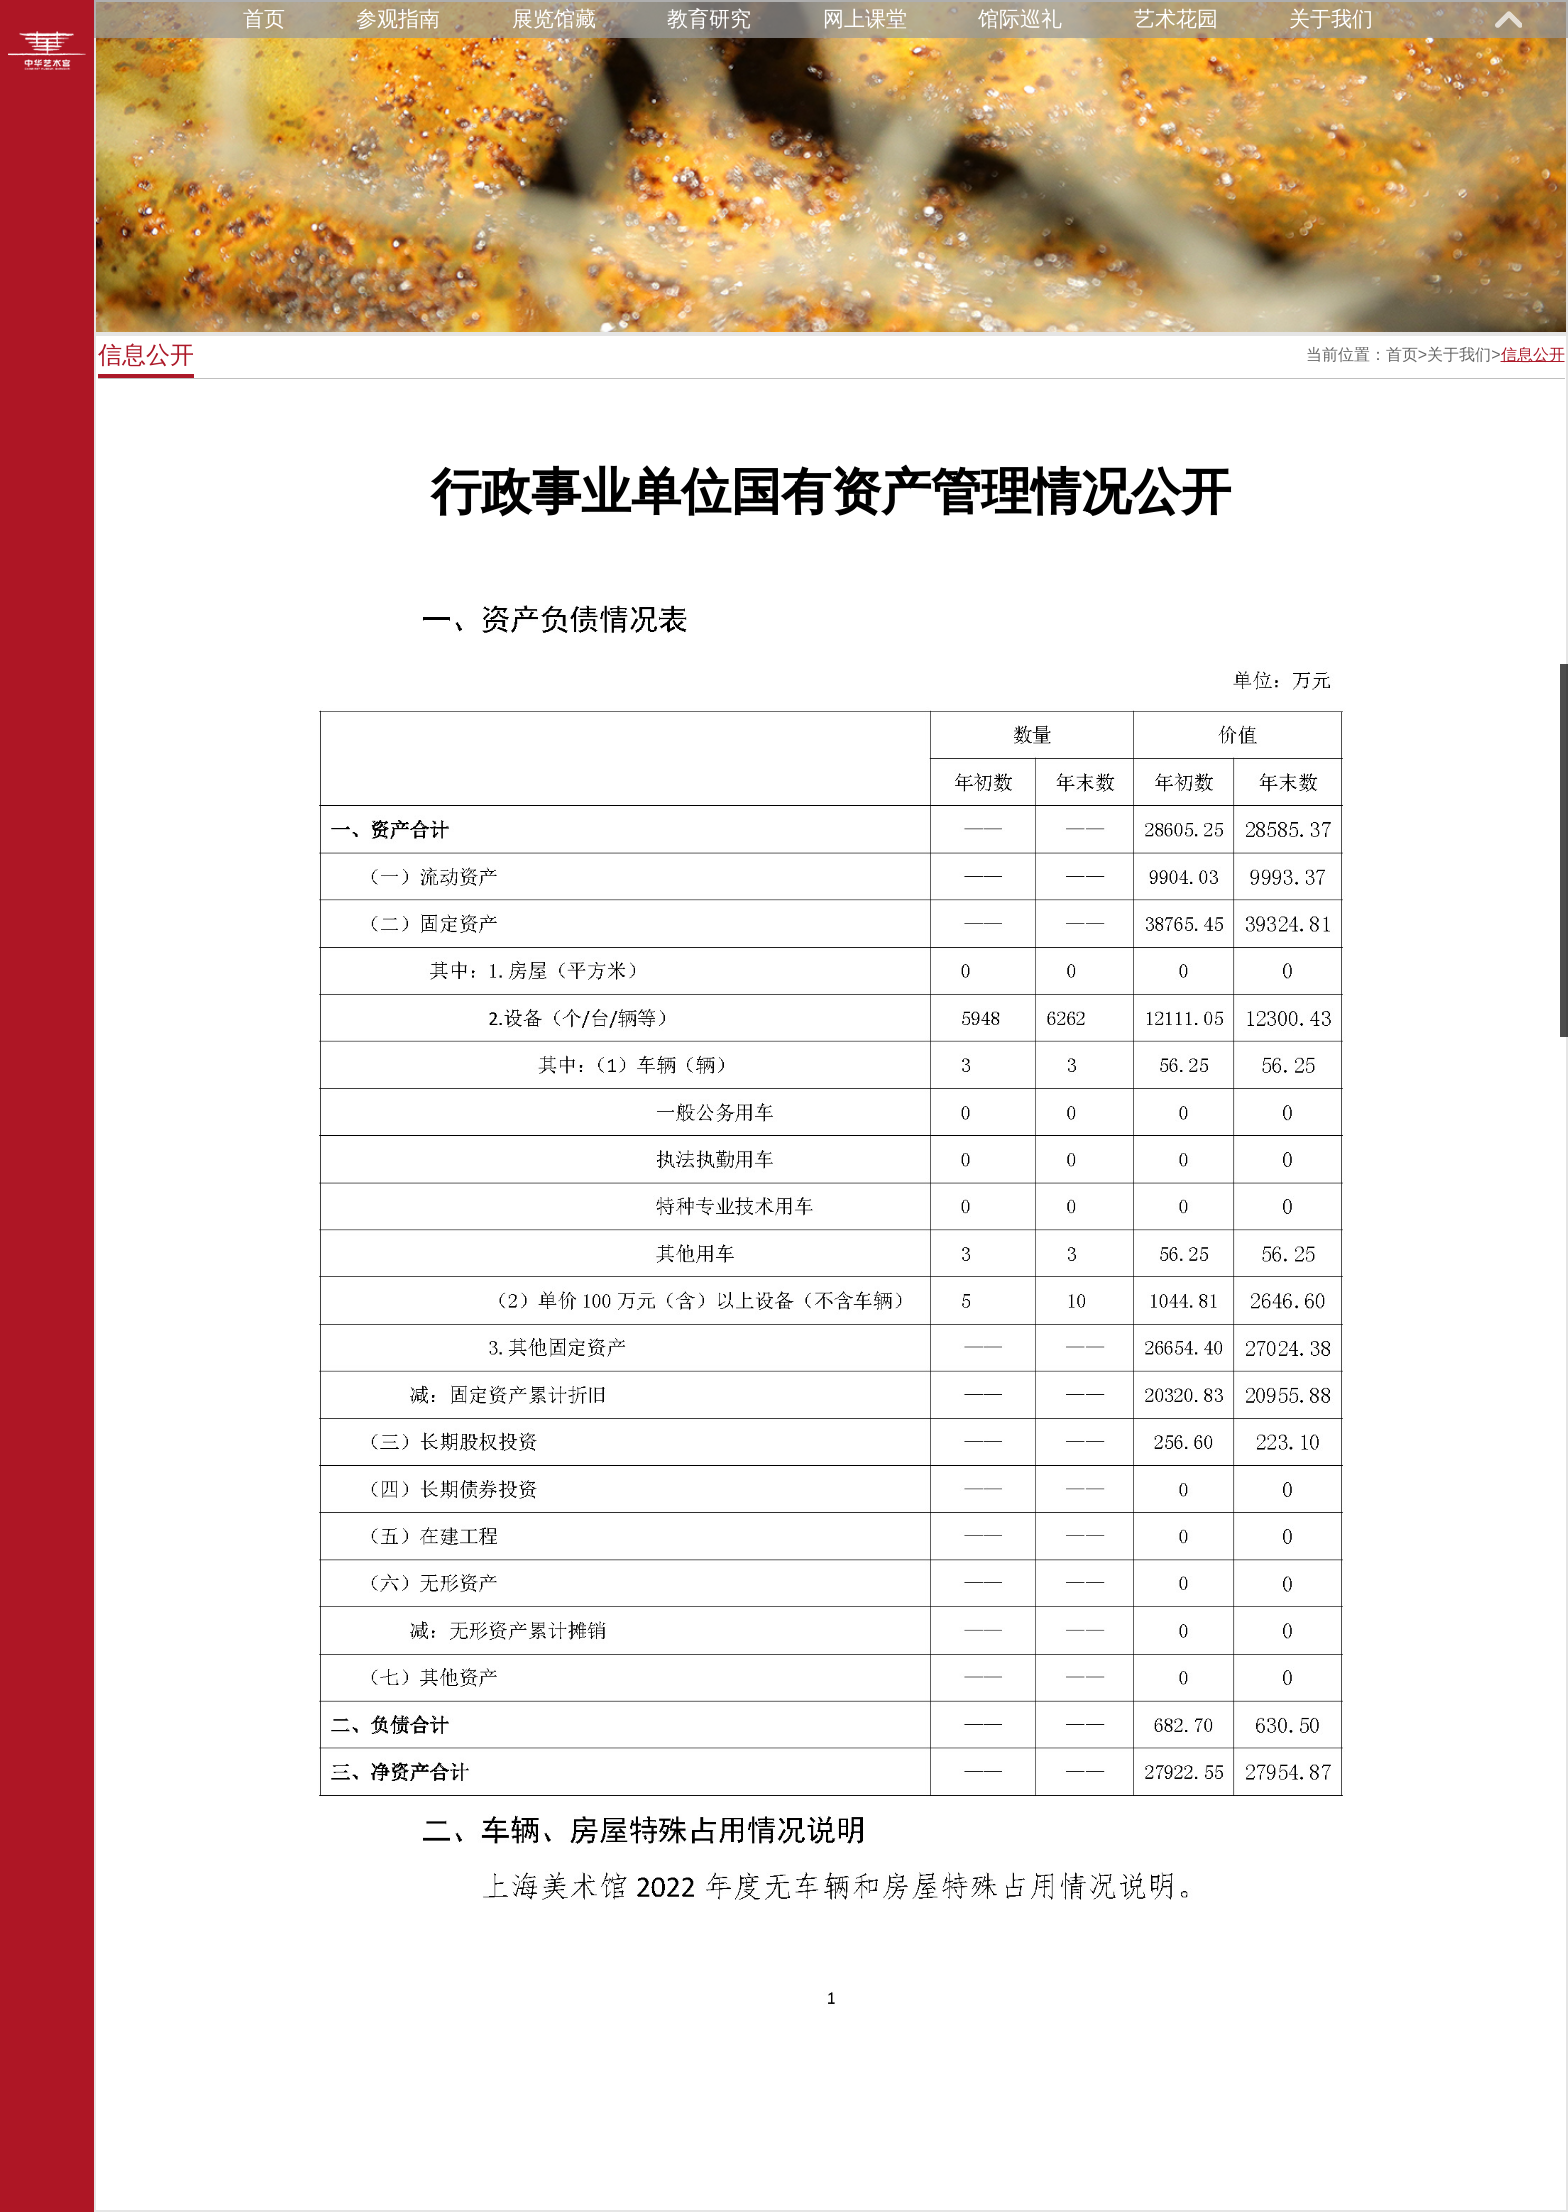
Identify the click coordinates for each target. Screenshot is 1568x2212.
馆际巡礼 (1020, 18)
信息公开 (1533, 354)
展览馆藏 (554, 18)
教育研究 (709, 18)
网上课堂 (865, 18)
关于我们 (1331, 18)
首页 (264, 18)
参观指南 (398, 18)
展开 (1508, 19)
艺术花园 (1176, 18)
